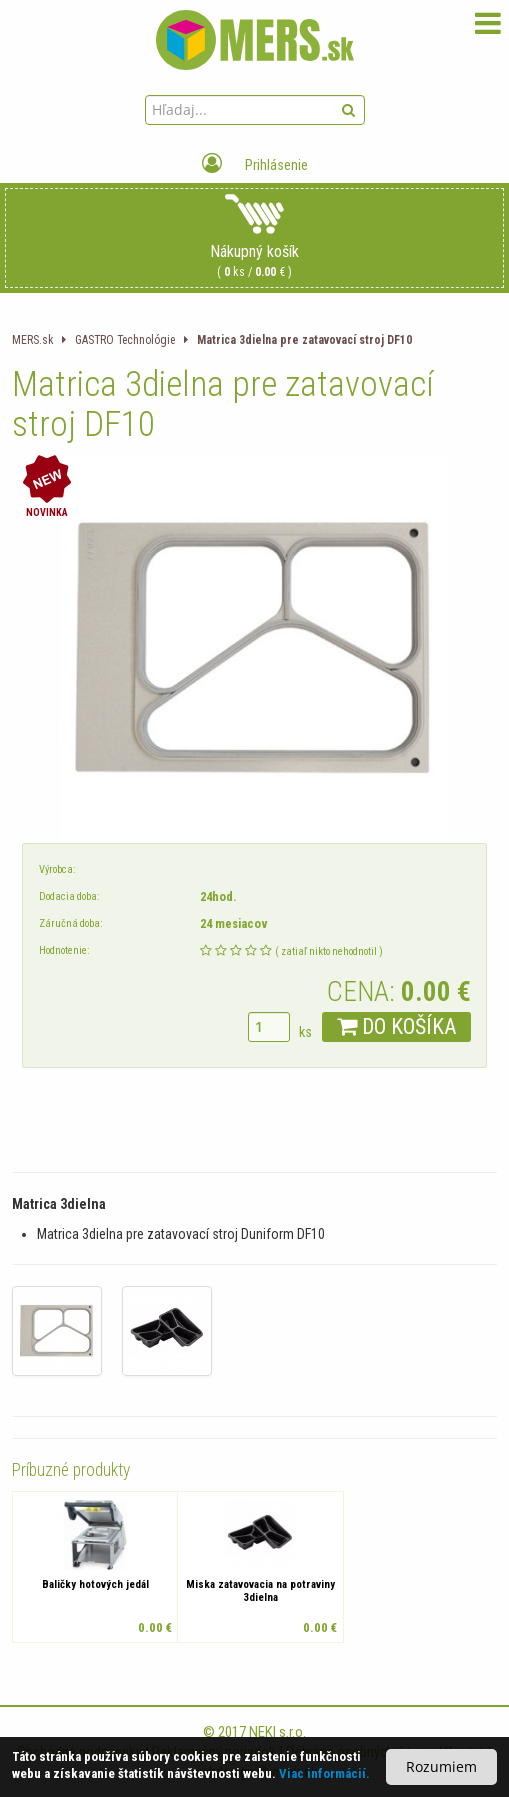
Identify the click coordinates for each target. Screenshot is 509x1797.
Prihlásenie (255, 165)
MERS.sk (32, 340)
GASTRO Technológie (125, 340)
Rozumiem (441, 1766)
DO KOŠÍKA (396, 1026)
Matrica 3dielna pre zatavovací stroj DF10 (304, 340)
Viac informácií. (324, 1773)
